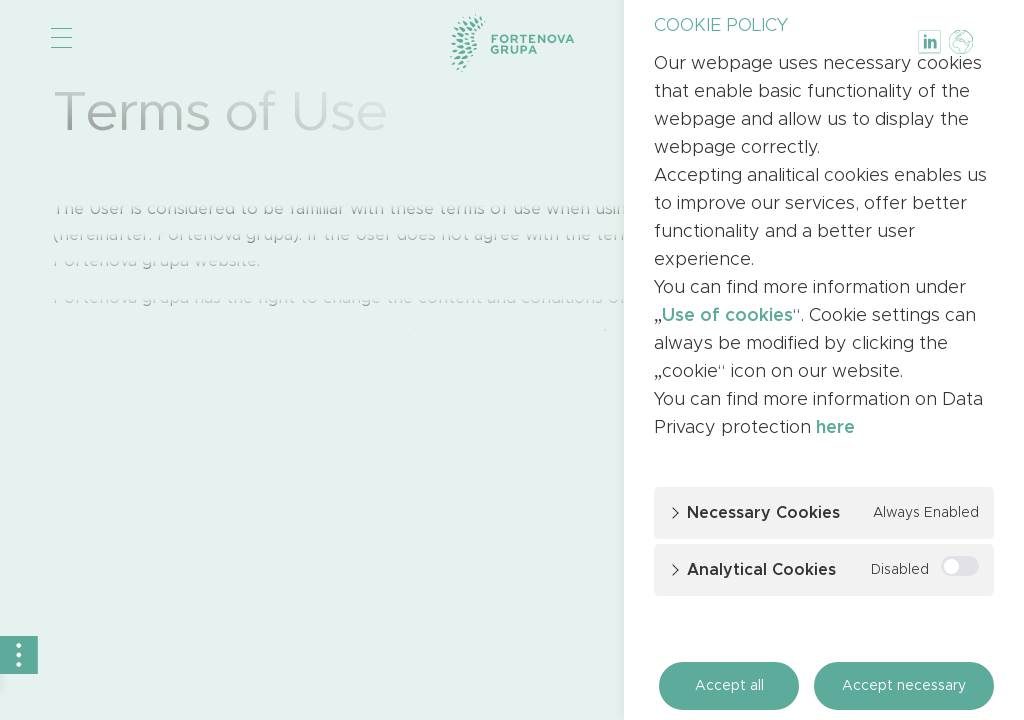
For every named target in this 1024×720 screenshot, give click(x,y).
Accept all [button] (729, 686)
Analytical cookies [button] (761, 570)
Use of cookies (727, 316)
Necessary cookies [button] (763, 513)
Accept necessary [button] (904, 686)
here (835, 428)
